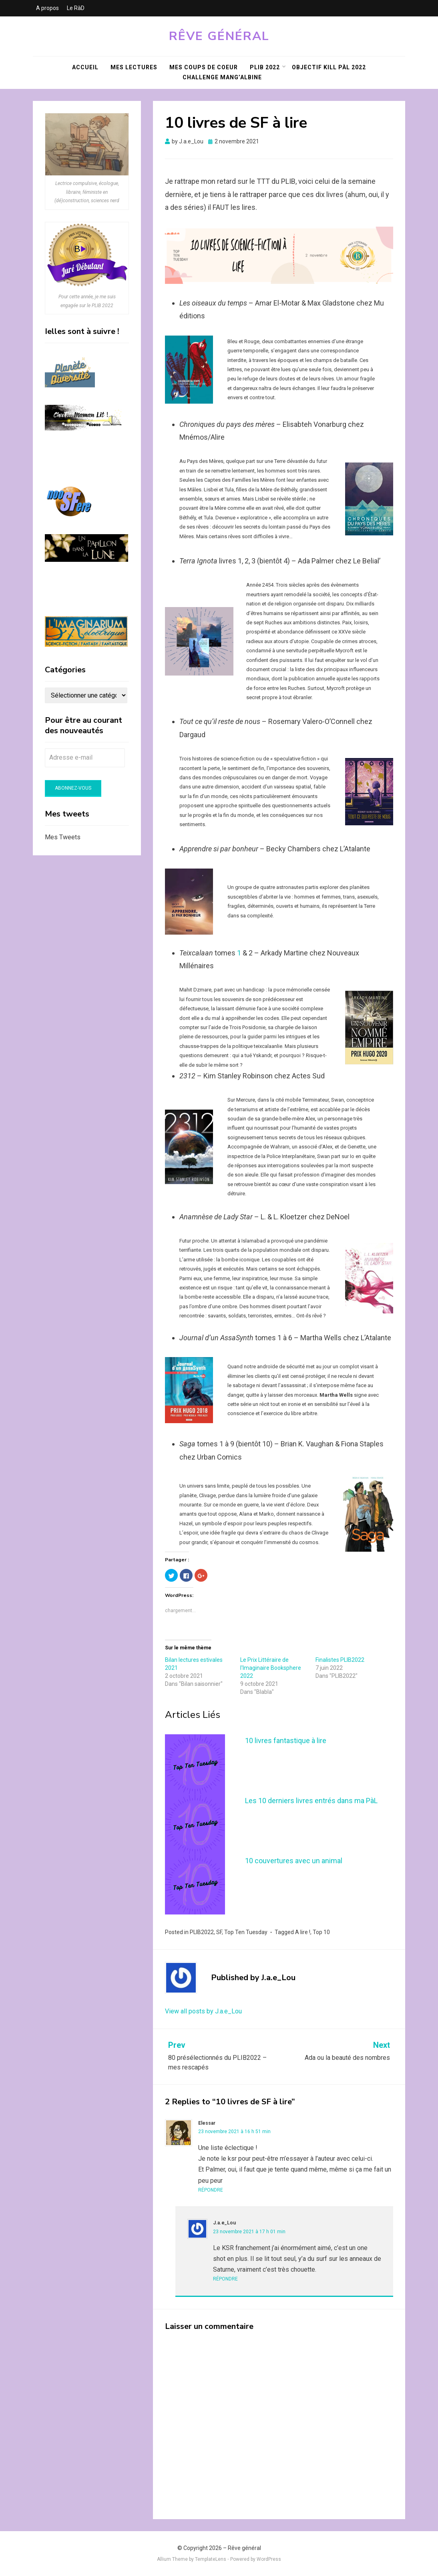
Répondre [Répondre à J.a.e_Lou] (225, 2279)
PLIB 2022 (265, 67)
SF (219, 1932)
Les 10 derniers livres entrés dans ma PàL (311, 1800)
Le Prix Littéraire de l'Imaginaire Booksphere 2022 (270, 1668)
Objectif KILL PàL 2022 (329, 67)
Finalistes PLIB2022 (339, 1660)
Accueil (85, 67)
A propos (47, 8)
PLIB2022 (202, 1932)
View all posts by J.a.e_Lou (203, 2011)
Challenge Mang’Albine (222, 77)
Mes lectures (134, 67)
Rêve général (219, 36)
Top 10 (321, 1932)
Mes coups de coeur (203, 67)
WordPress (269, 2559)
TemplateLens (210, 2559)
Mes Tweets (62, 837)
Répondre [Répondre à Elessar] (210, 2190)
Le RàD (75, 8)
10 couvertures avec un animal (293, 1860)
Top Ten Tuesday (245, 1932)
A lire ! (302, 1932)
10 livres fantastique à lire (285, 1740)
